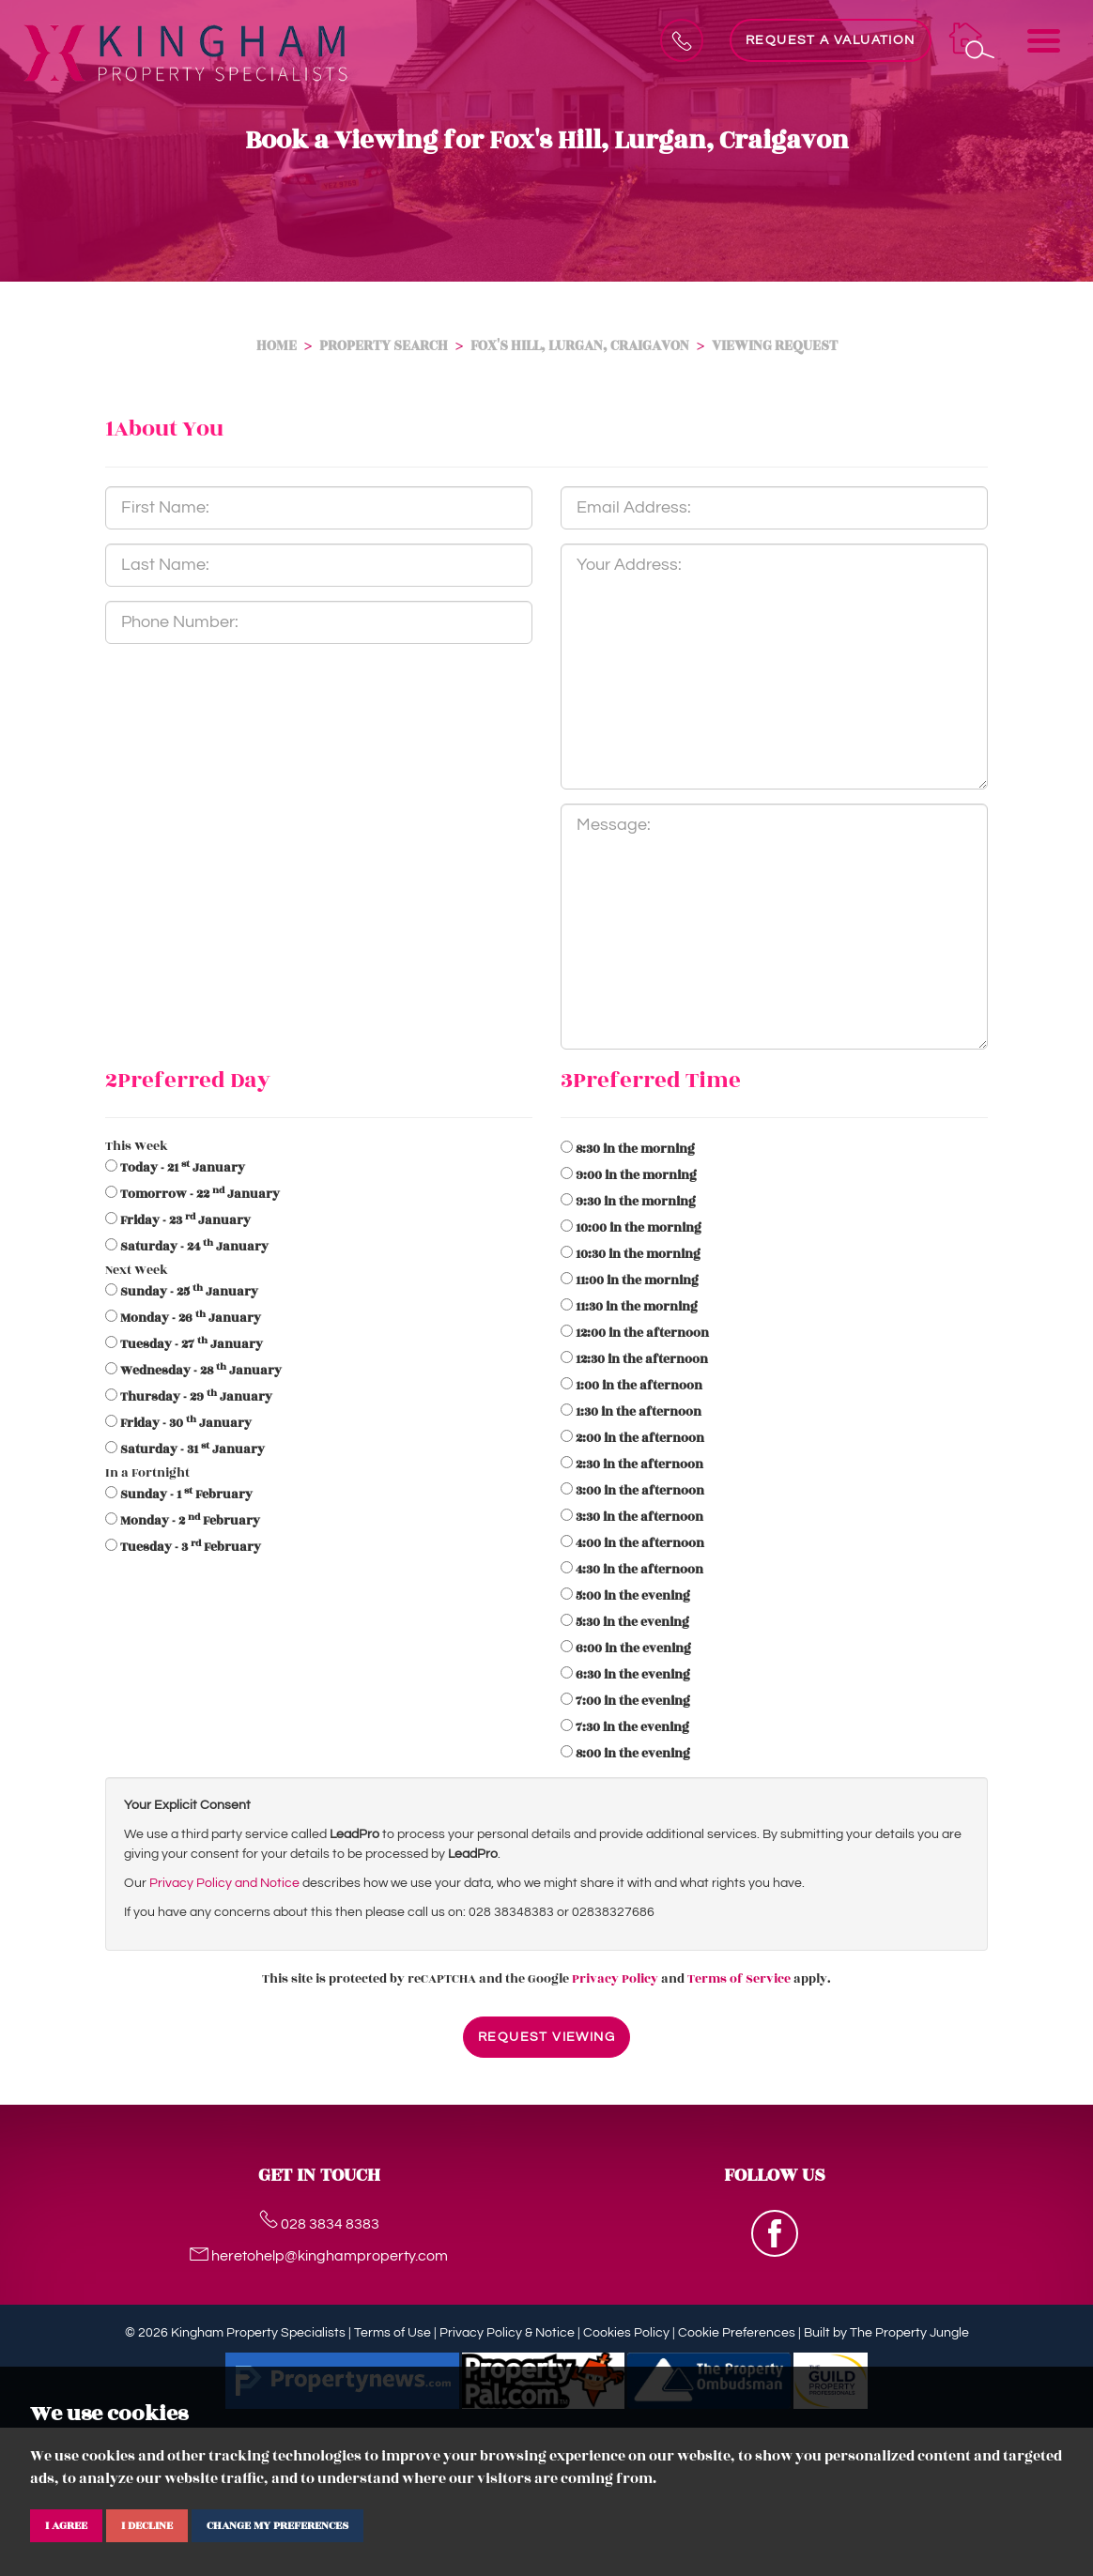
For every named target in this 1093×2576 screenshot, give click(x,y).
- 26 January (190, 1318)
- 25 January (189, 1291)
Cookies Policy (626, 2332)
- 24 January (194, 1246)
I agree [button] (66, 2525)
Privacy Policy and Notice (224, 1883)
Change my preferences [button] (277, 2525)
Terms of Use (392, 2332)
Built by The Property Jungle (886, 2332)
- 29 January (196, 1397)
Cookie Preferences (736, 2332)
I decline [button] (147, 2525)
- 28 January (201, 1370)
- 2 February (190, 1520)
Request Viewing (546, 2037)
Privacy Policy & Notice (507, 2332)
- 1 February (186, 1494)
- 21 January (182, 1167)
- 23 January (185, 1220)
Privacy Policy (615, 1979)
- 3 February (190, 1547)
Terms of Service (739, 1979)
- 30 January (186, 1423)
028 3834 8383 (319, 2223)
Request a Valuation (831, 40)
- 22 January (200, 1194)
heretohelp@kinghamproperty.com (319, 2255)
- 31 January (192, 1449)
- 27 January (191, 1344)
